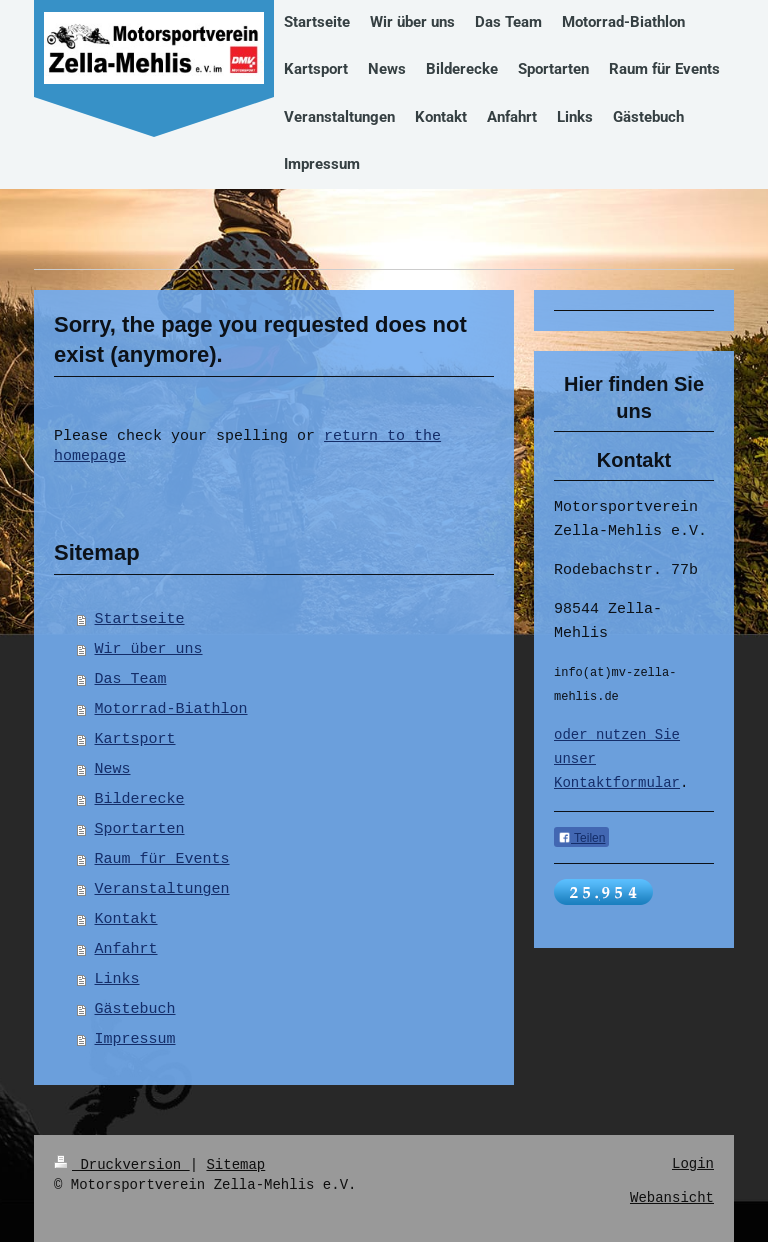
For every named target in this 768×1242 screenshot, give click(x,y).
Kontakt (126, 920)
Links (117, 980)
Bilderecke (140, 800)
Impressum (135, 1040)
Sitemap (235, 1164)
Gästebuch (135, 1010)
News (113, 770)
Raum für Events (162, 860)
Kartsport (135, 740)
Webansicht (672, 1198)
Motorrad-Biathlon (171, 710)
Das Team (131, 680)
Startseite (140, 620)
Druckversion (122, 1164)
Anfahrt (126, 950)
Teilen (581, 841)
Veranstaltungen (162, 890)
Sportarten (140, 830)
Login (693, 1164)
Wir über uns (149, 650)
